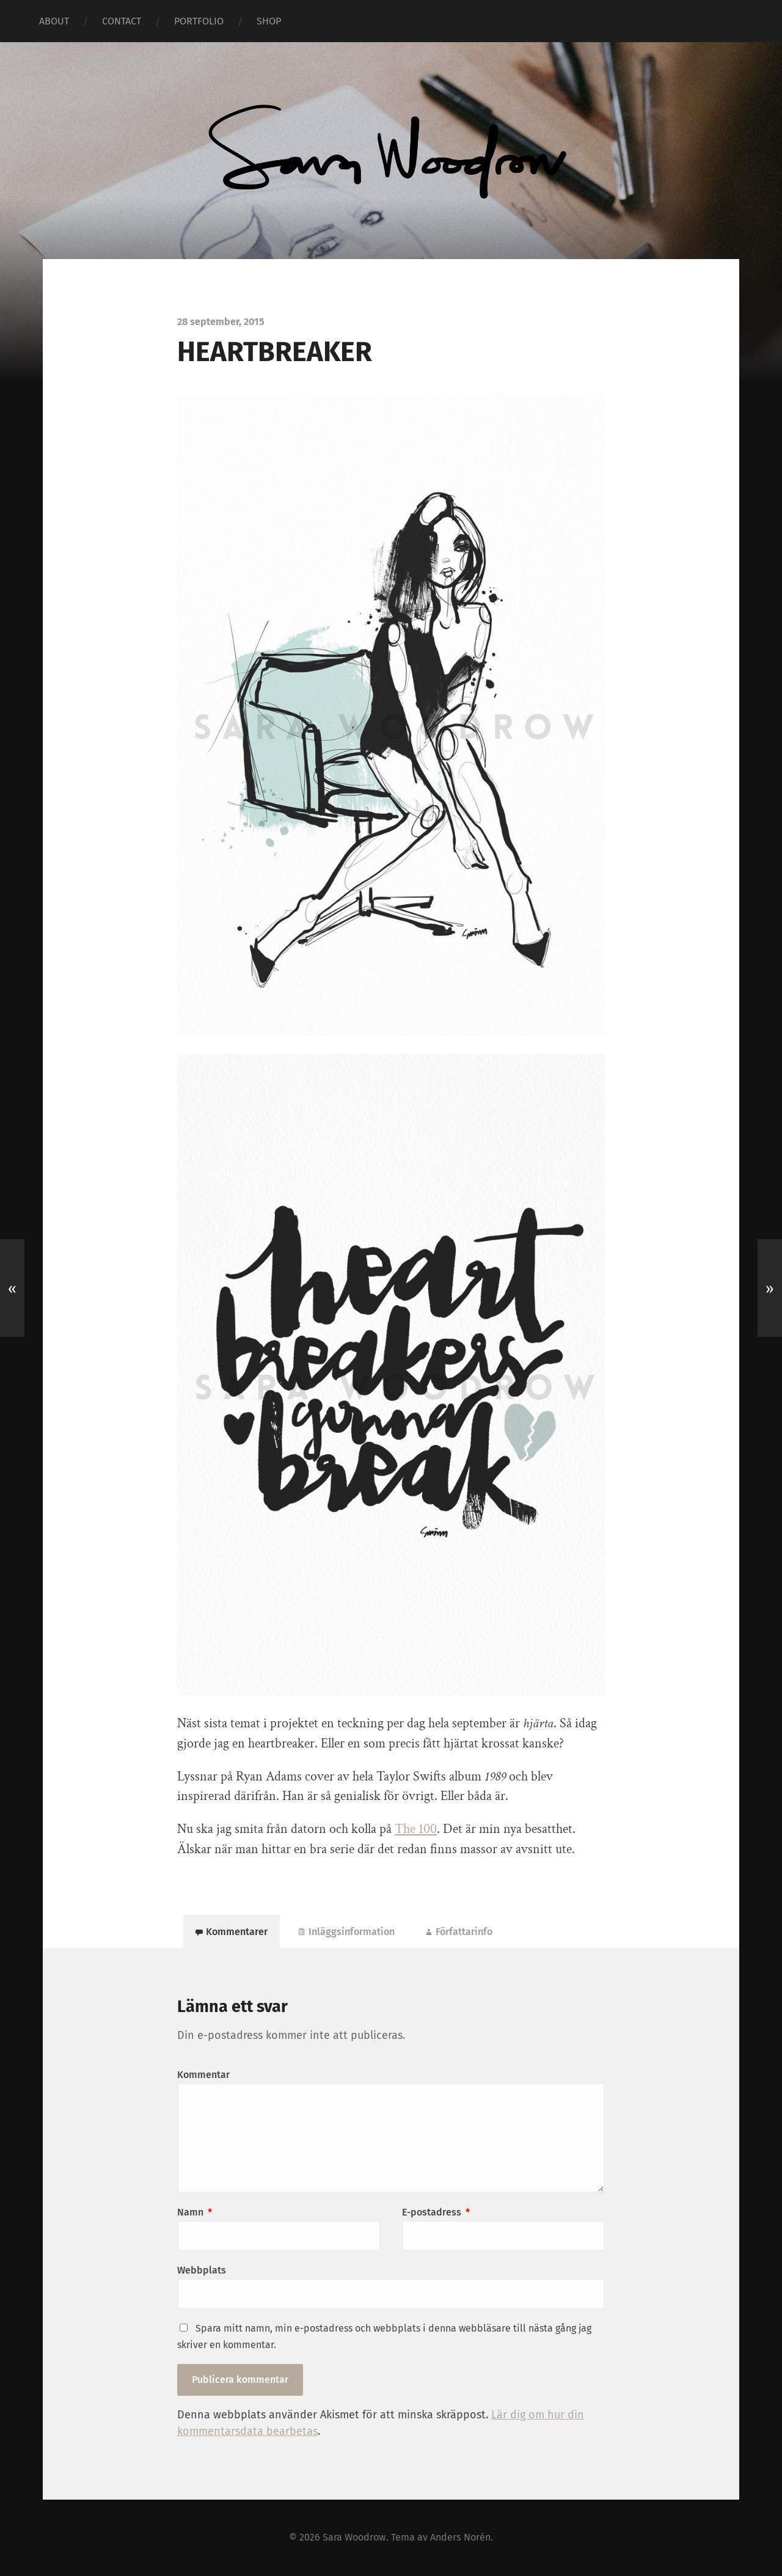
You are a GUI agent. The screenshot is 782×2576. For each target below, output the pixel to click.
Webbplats (201, 2270)
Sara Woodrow (354, 2537)
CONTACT (121, 21)
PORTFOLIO (199, 21)
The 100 (416, 1829)
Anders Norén (460, 2537)
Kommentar (203, 2074)
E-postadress (436, 2212)
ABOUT (54, 21)
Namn (194, 2212)
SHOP (269, 21)
